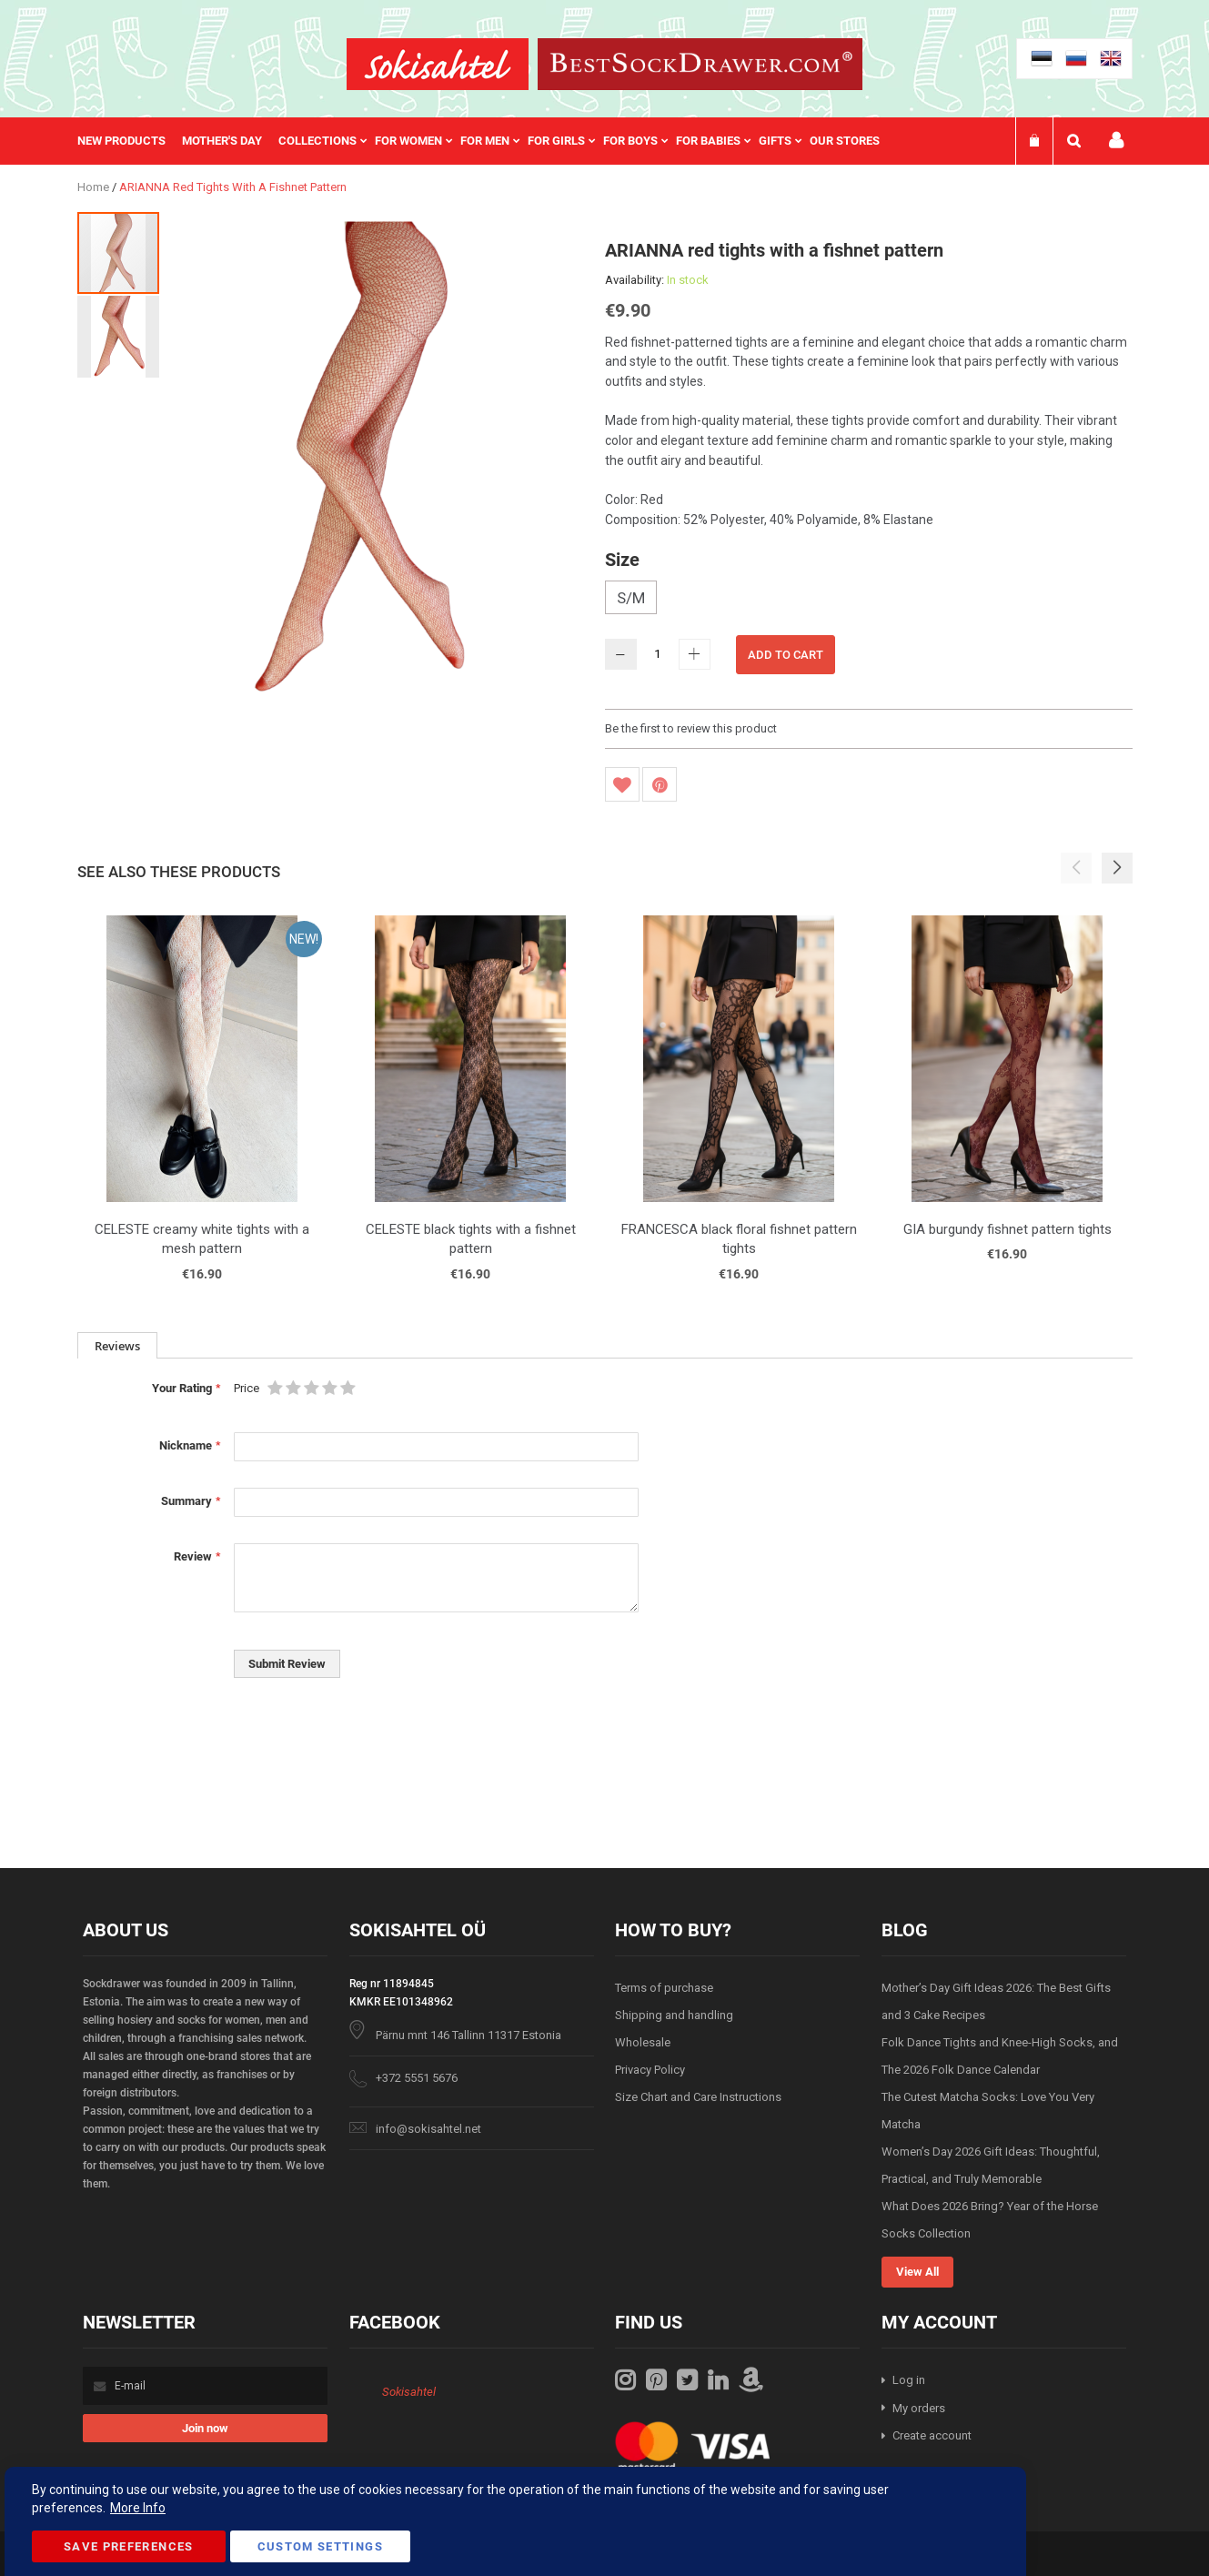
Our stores (845, 140)
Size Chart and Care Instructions (698, 2097)
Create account (932, 2435)
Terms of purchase (664, 1988)
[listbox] (869, 600)
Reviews (117, 1346)
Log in (908, 2380)
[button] (118, 336)
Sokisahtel (409, 2392)
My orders (918, 2408)
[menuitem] (129, 141)
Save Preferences (129, 2546)
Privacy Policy (650, 2069)
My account (1116, 140)
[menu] (487, 141)
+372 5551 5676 (417, 2078)
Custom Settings (320, 2546)
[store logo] (438, 64)
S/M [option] (631, 598)
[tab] (117, 1345)
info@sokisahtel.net (428, 2129)
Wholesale (642, 2042)
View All (917, 2271)
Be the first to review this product (691, 728)
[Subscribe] (205, 2428)
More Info (138, 2507)
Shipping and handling (674, 2015)
